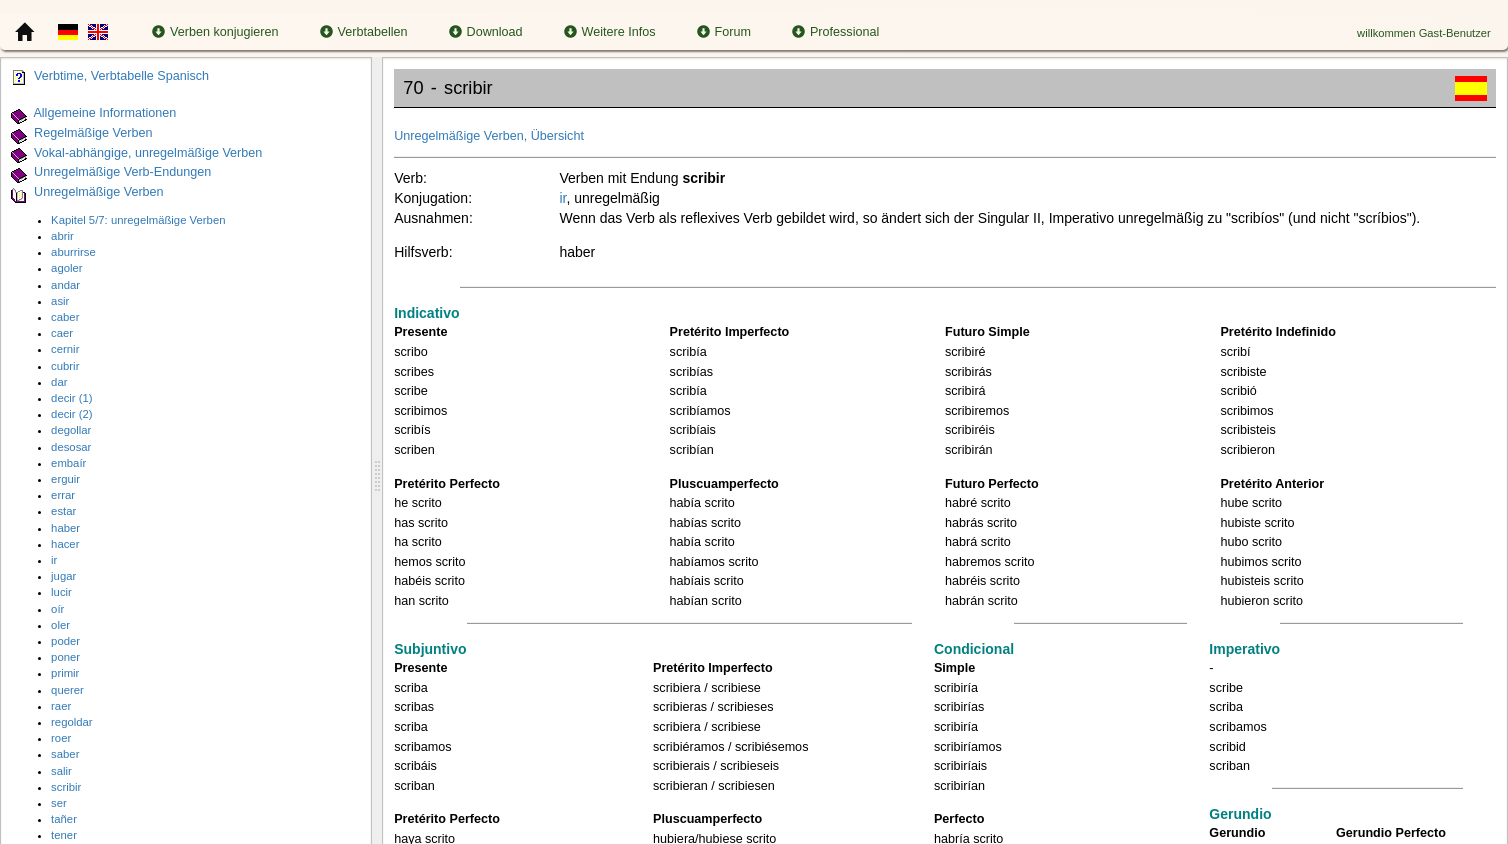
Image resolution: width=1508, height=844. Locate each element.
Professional (835, 32)
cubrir (65, 366)
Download (486, 32)
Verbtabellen (364, 32)
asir (60, 301)
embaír (68, 463)
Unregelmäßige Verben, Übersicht (489, 136)
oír (57, 609)
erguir (65, 479)
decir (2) (72, 414)
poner (65, 657)
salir (61, 771)
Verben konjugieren (215, 32)
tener (64, 835)
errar (63, 495)
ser (59, 803)
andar (65, 285)
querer (67, 690)
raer (61, 706)
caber (65, 317)
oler (60, 625)
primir (65, 673)
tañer (64, 819)
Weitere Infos (610, 32)
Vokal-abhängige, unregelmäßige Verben (148, 153)
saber (65, 754)
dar (59, 382)
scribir (66, 787)
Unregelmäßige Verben (99, 192)
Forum (724, 32)
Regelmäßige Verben (93, 133)
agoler (67, 268)
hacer (65, 544)
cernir (65, 349)
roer (61, 738)
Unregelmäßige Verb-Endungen (122, 173)
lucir (61, 592)
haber (65, 528)
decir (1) (72, 398)
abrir (62, 236)
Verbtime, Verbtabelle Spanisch (121, 76)
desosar (71, 447)
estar (63, 511)
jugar (63, 576)
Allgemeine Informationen (104, 113)
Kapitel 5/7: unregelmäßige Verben (138, 220)
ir (54, 560)
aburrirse (73, 252)
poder (65, 641)
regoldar (72, 722)
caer (62, 333)
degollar (71, 430)
